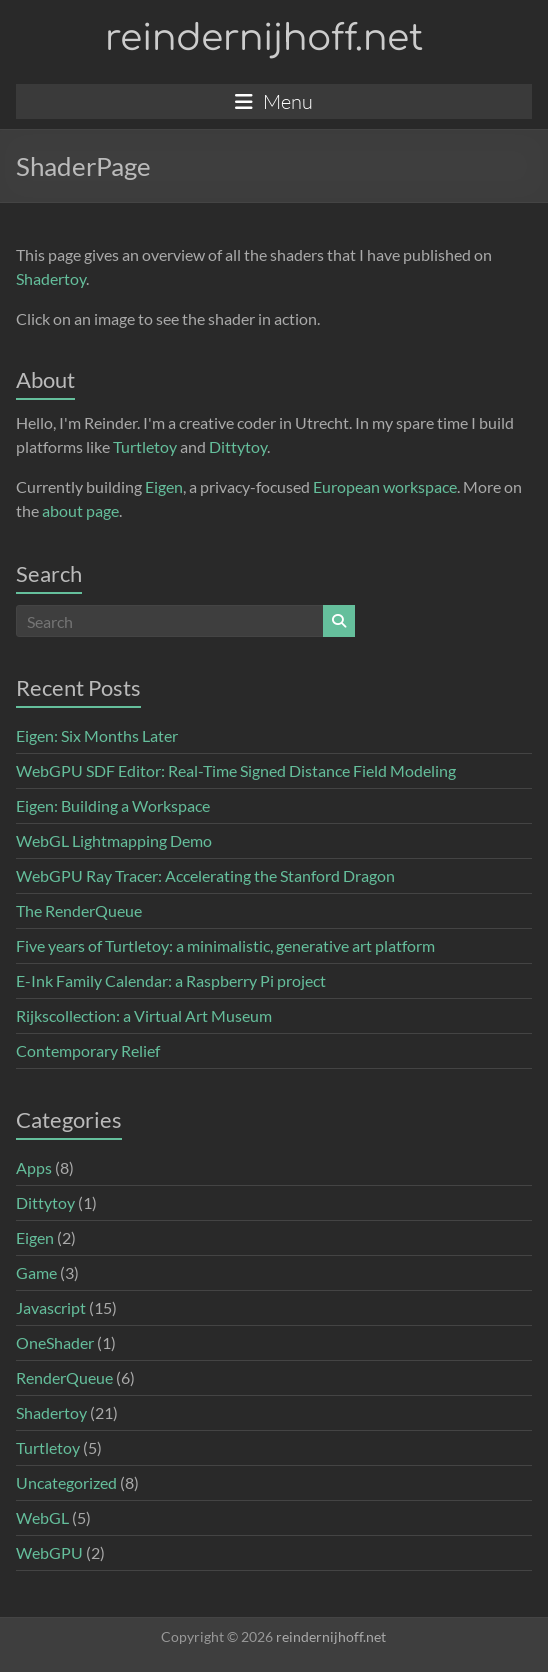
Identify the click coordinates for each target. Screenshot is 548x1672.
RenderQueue (64, 1377)
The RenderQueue (79, 910)
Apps (34, 1167)
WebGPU (49, 1552)
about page (80, 510)
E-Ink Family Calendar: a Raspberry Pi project (171, 980)
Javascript (51, 1307)
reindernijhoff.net (264, 38)
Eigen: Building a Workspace (113, 805)
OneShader (55, 1342)
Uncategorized (66, 1482)
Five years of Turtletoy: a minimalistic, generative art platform (225, 945)
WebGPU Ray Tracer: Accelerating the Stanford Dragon (205, 875)
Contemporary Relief (88, 1050)
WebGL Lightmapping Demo (114, 840)
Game (36, 1272)
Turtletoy (145, 446)
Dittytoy (238, 446)
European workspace (385, 486)
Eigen (164, 486)
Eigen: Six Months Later (97, 735)
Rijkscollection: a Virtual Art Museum (144, 1015)
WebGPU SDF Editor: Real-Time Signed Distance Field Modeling (236, 770)
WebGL (42, 1517)
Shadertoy (51, 278)
